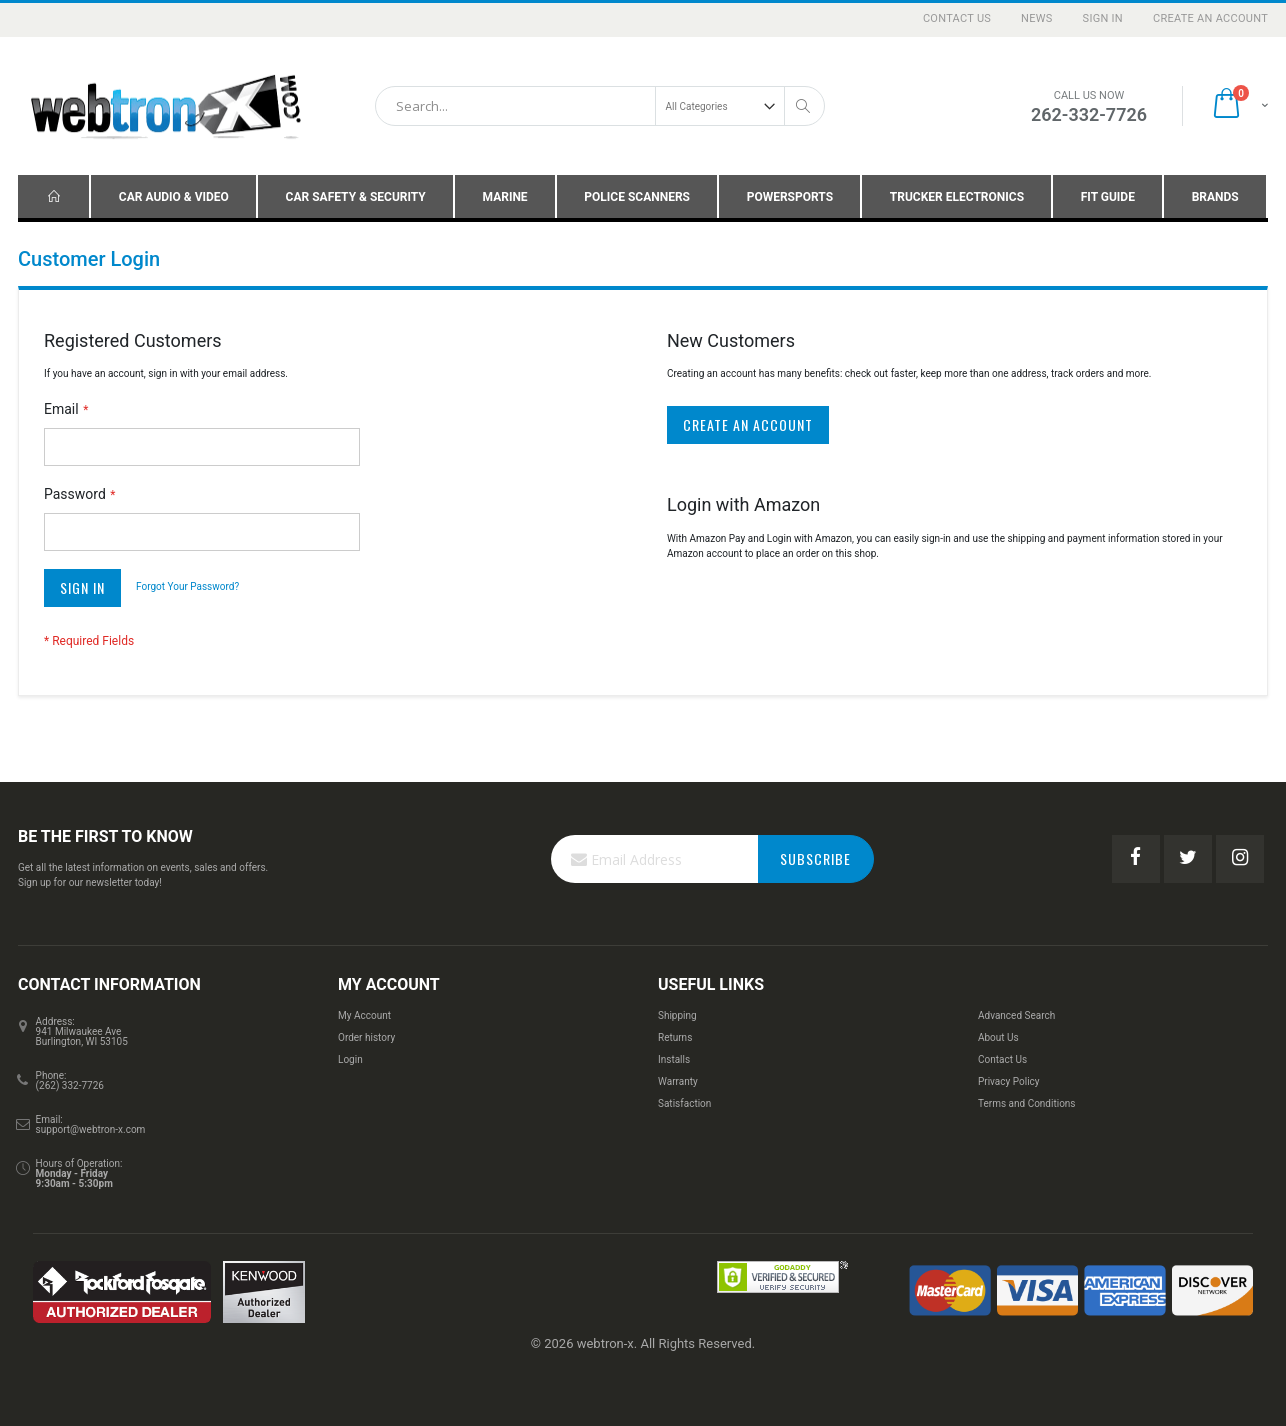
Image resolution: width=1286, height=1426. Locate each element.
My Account (364, 1015)
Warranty (678, 1081)
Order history (366, 1037)
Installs (674, 1059)
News (1037, 18)
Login (350, 1059)
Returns (675, 1037)
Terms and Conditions (1027, 1103)
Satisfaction (684, 1103)
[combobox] (600, 106)
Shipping (677, 1015)
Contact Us (957, 18)
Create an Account (1210, 18)
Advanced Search (1016, 1015)
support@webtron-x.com (91, 1129)
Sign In (1103, 18)
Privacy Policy (1009, 1081)
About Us (998, 1037)
